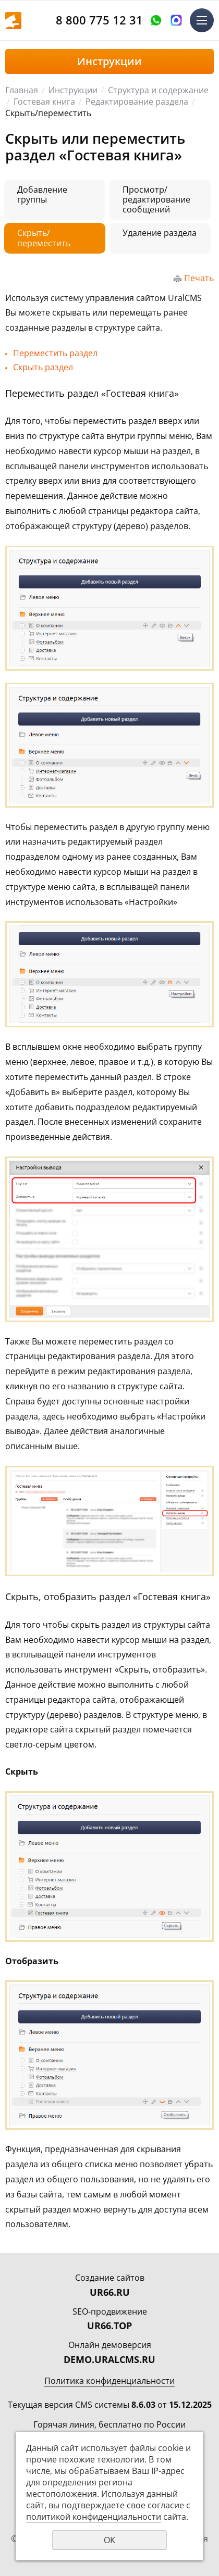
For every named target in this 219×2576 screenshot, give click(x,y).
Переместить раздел (55, 353)
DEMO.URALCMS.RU (109, 2359)
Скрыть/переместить (43, 237)
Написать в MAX (176, 20)
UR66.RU (110, 2292)
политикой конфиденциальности (93, 2516)
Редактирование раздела (137, 101)
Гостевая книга (44, 101)
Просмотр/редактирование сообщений (156, 199)
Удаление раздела (160, 232)
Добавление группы (42, 194)
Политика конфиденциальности (109, 2380)
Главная (21, 90)
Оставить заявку (156, 20)
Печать (199, 278)
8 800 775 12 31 (99, 20)
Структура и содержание (158, 90)
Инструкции (73, 90)
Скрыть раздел (43, 367)
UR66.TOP (109, 2325)
